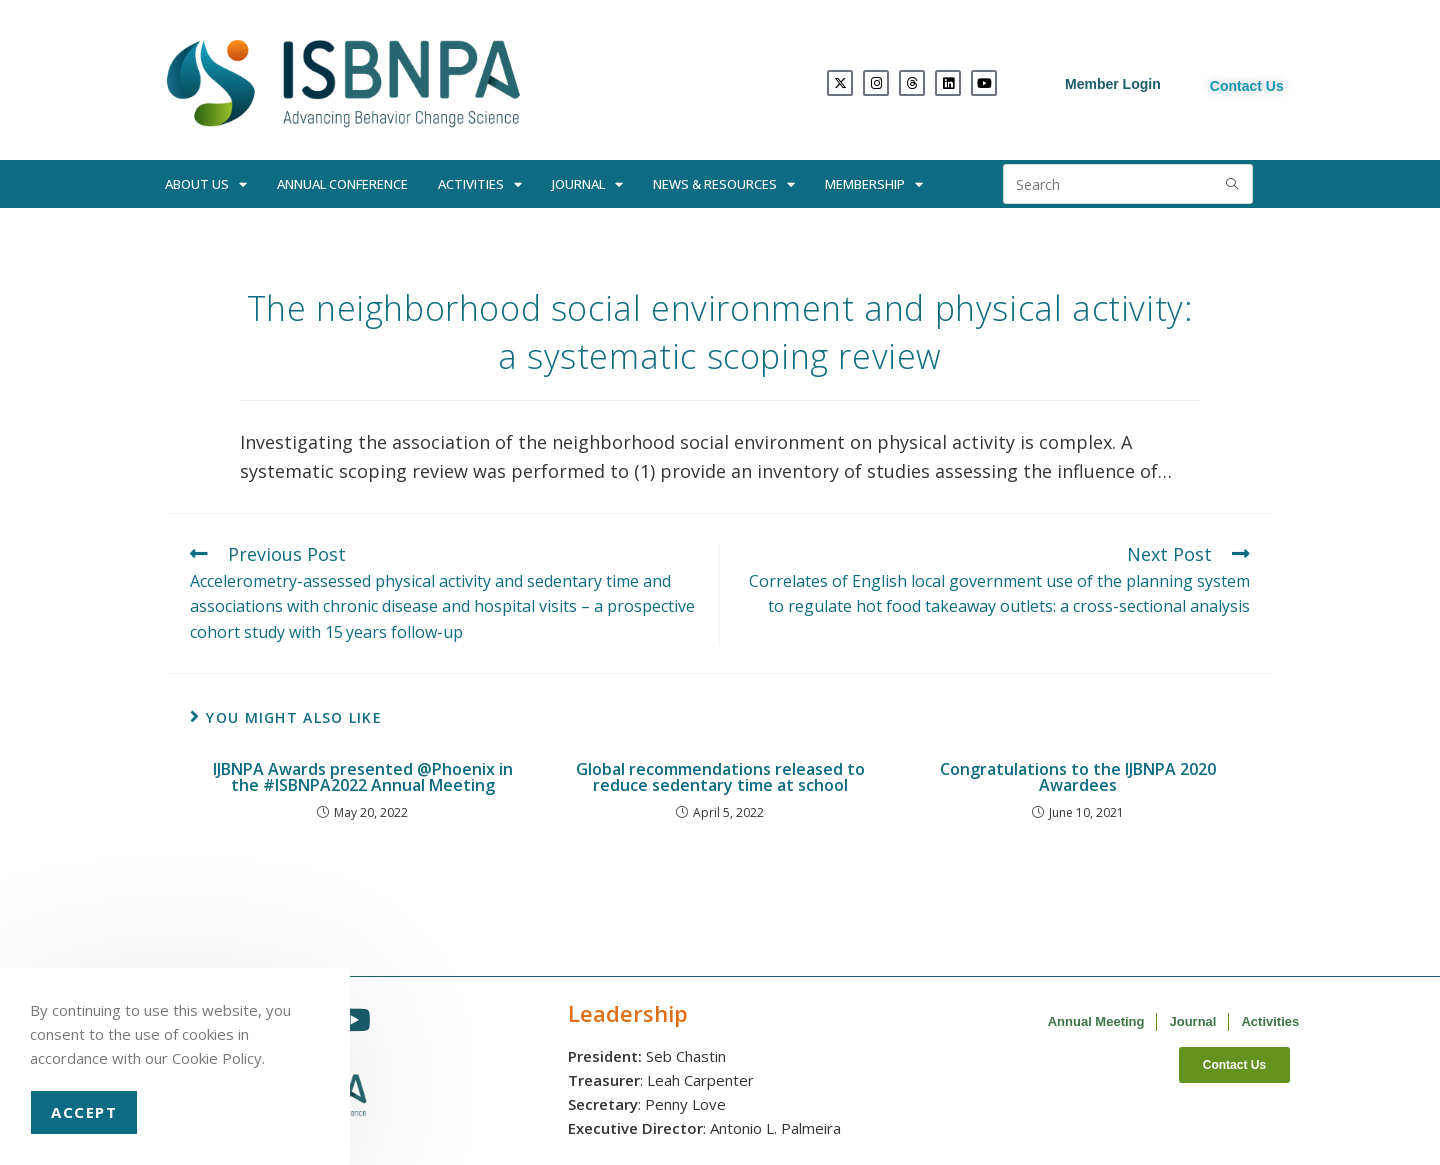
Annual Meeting (1096, 1021)
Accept (84, 1112)
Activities (480, 184)
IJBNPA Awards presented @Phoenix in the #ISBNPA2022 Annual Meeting (363, 777)
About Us (206, 184)
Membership (874, 184)
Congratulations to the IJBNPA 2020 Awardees (1078, 777)
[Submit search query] (1233, 184)
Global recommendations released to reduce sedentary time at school (720, 777)
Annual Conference (342, 184)
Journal (587, 184)
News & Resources (724, 184)
